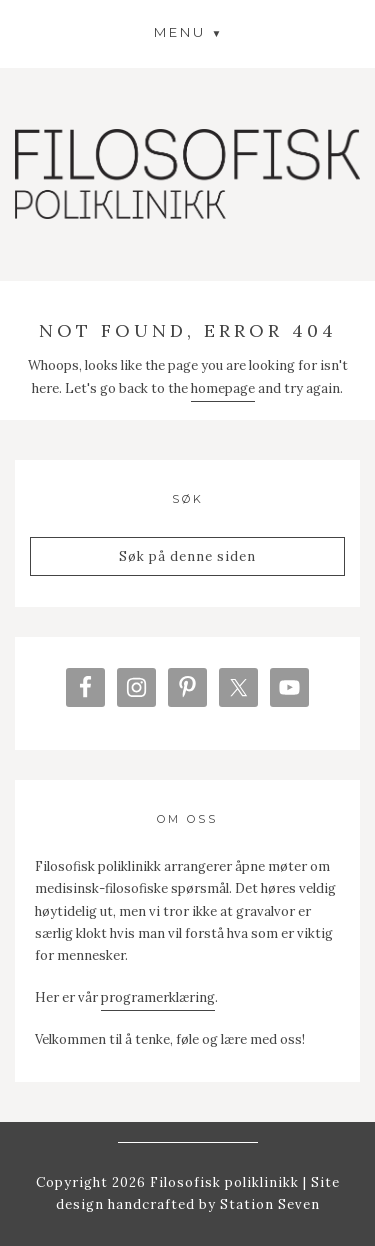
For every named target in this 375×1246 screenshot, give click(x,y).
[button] (188, 31)
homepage (223, 388)
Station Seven (268, 1204)
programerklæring (158, 997)
